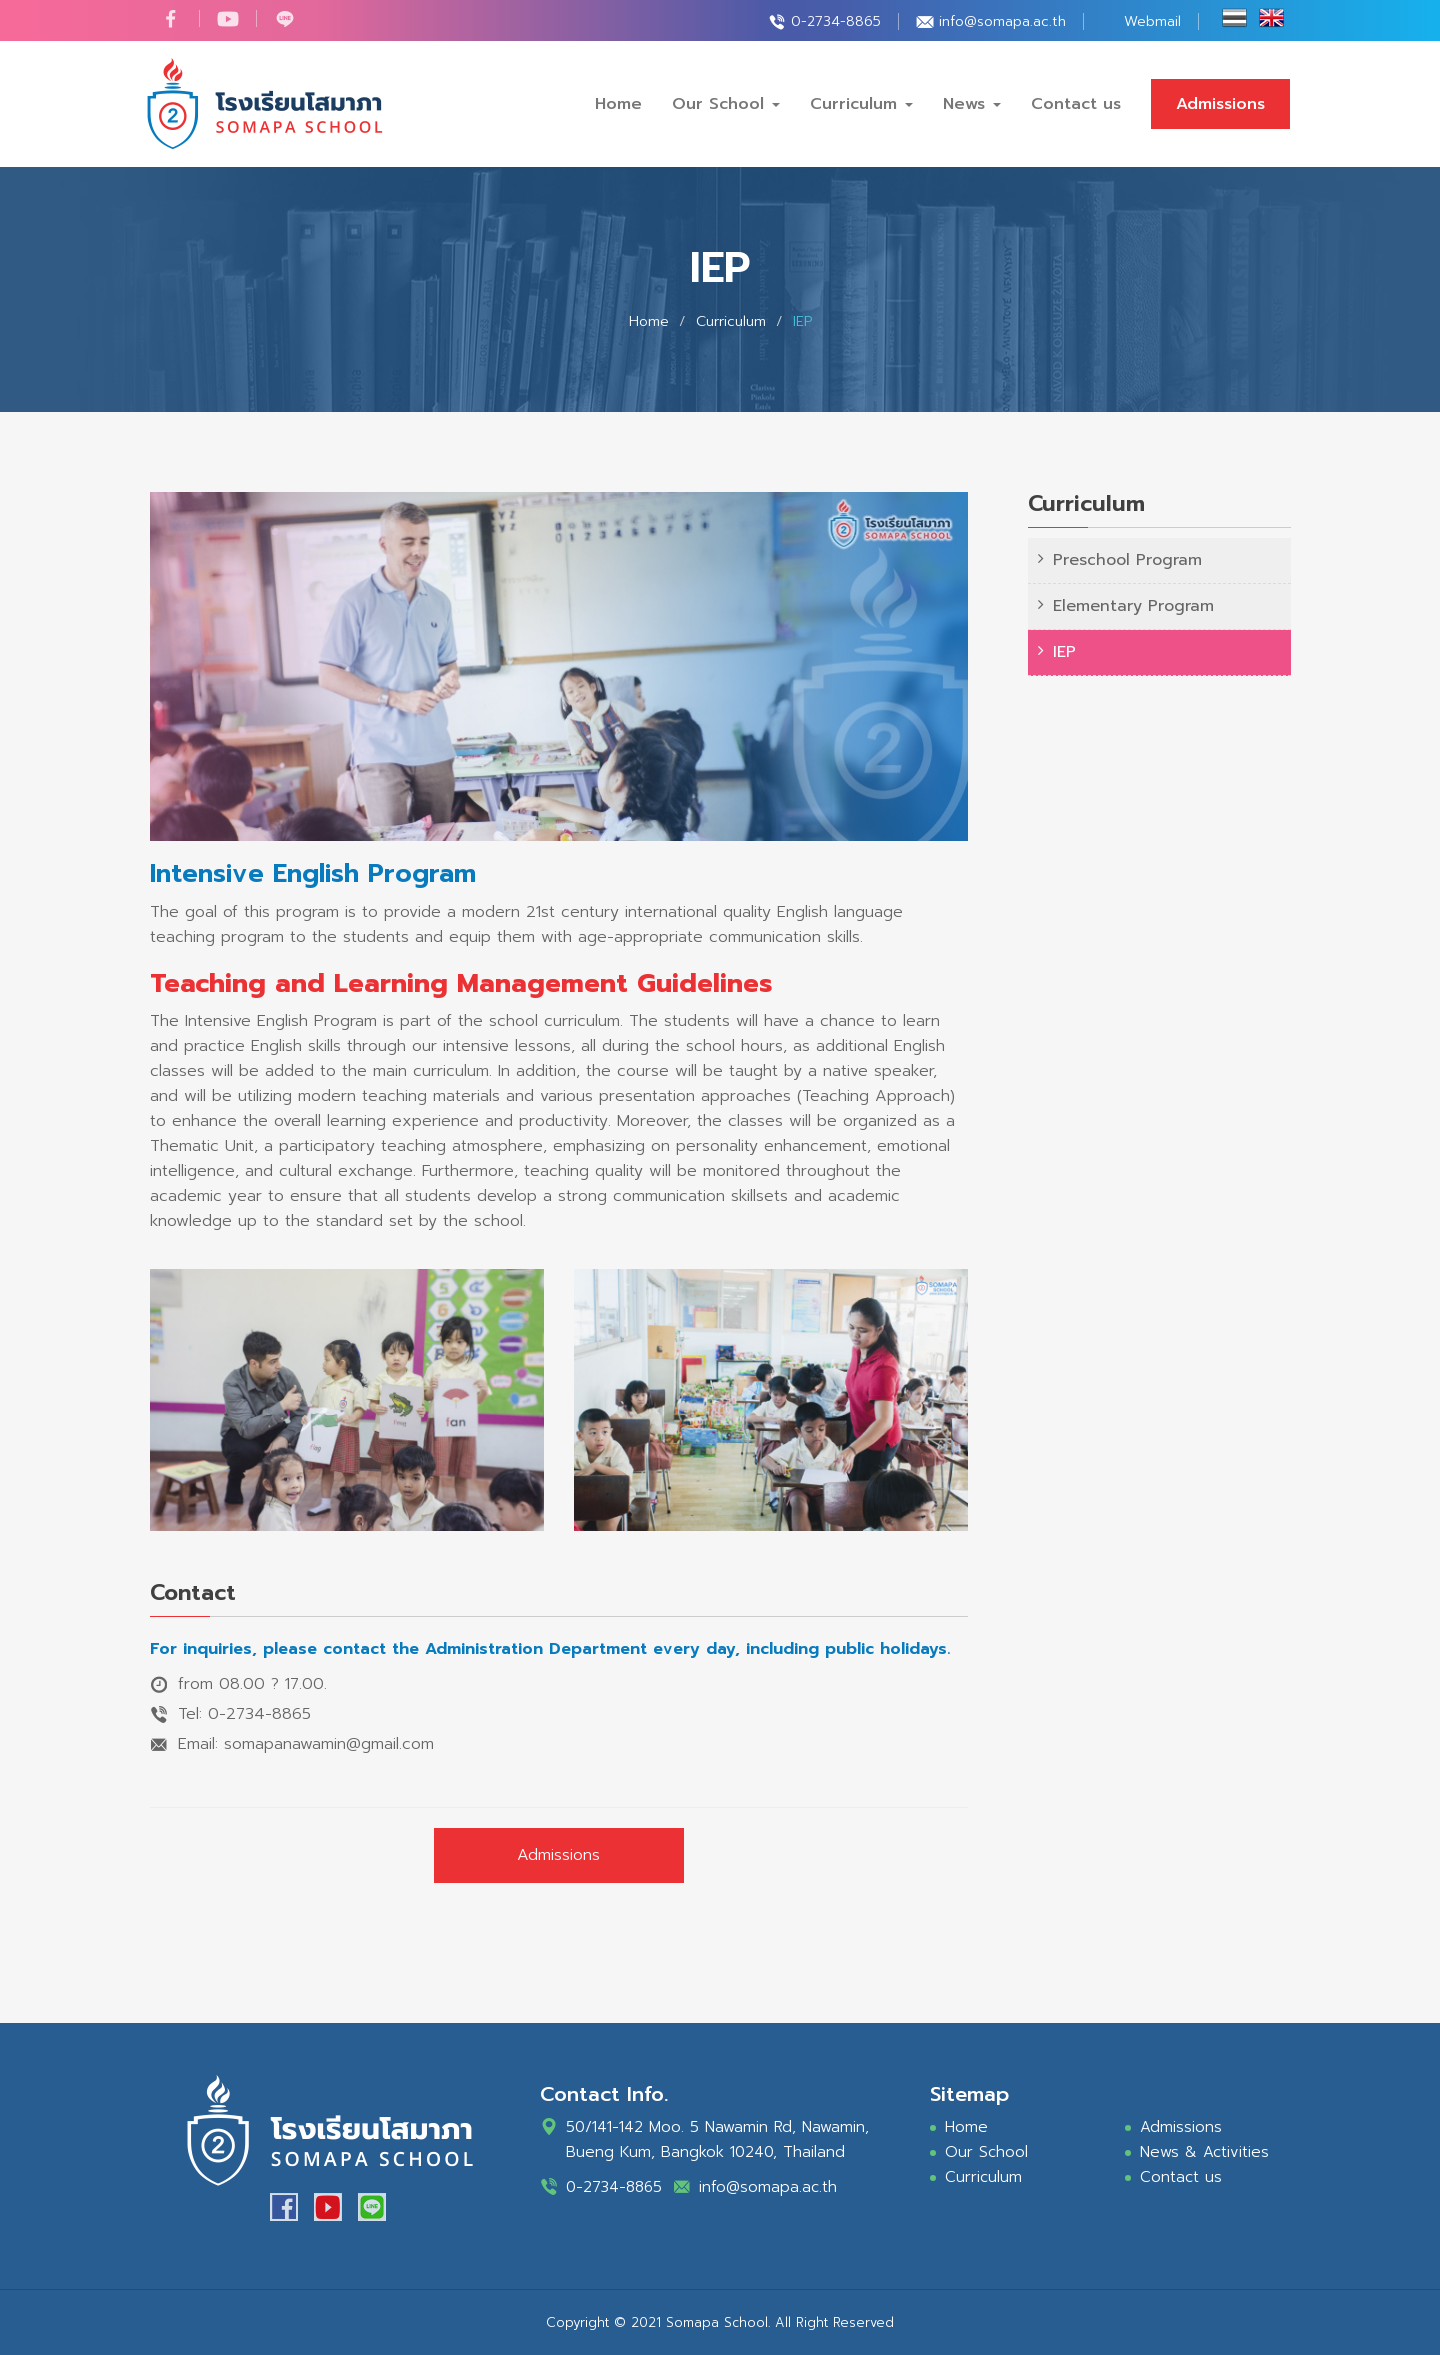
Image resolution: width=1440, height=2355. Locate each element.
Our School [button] (726, 104)
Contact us (1076, 104)
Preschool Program (1127, 560)
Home (618, 104)
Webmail (1152, 21)
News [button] (972, 104)
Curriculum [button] (861, 104)
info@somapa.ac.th (1002, 21)
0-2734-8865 (836, 21)
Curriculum (983, 2177)
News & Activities (1204, 2152)
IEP (1064, 652)
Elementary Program (1133, 606)
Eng (1271, 18)
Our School (986, 2152)
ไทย (1234, 18)
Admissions (1220, 104)
